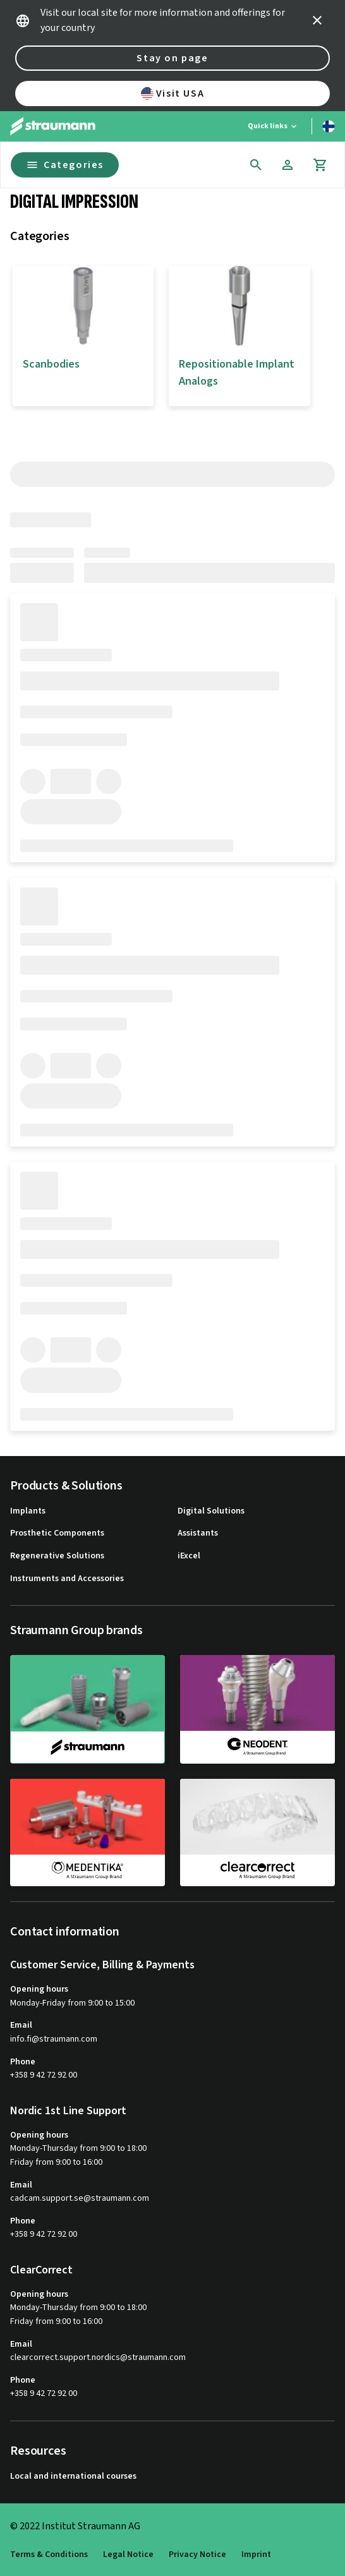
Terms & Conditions (49, 2555)
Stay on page (172, 58)
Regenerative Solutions (57, 1556)
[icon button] (317, 20)
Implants (27, 1511)
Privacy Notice (197, 2555)
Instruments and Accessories (67, 1579)
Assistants (198, 1533)
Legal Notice (128, 2555)
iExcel (189, 1556)
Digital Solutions (211, 1511)
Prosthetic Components (57, 1533)
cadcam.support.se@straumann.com (79, 2199)
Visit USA (172, 93)
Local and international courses (73, 2477)
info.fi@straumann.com (53, 2039)
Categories (65, 165)
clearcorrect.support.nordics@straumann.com (98, 2358)
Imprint (256, 2555)
